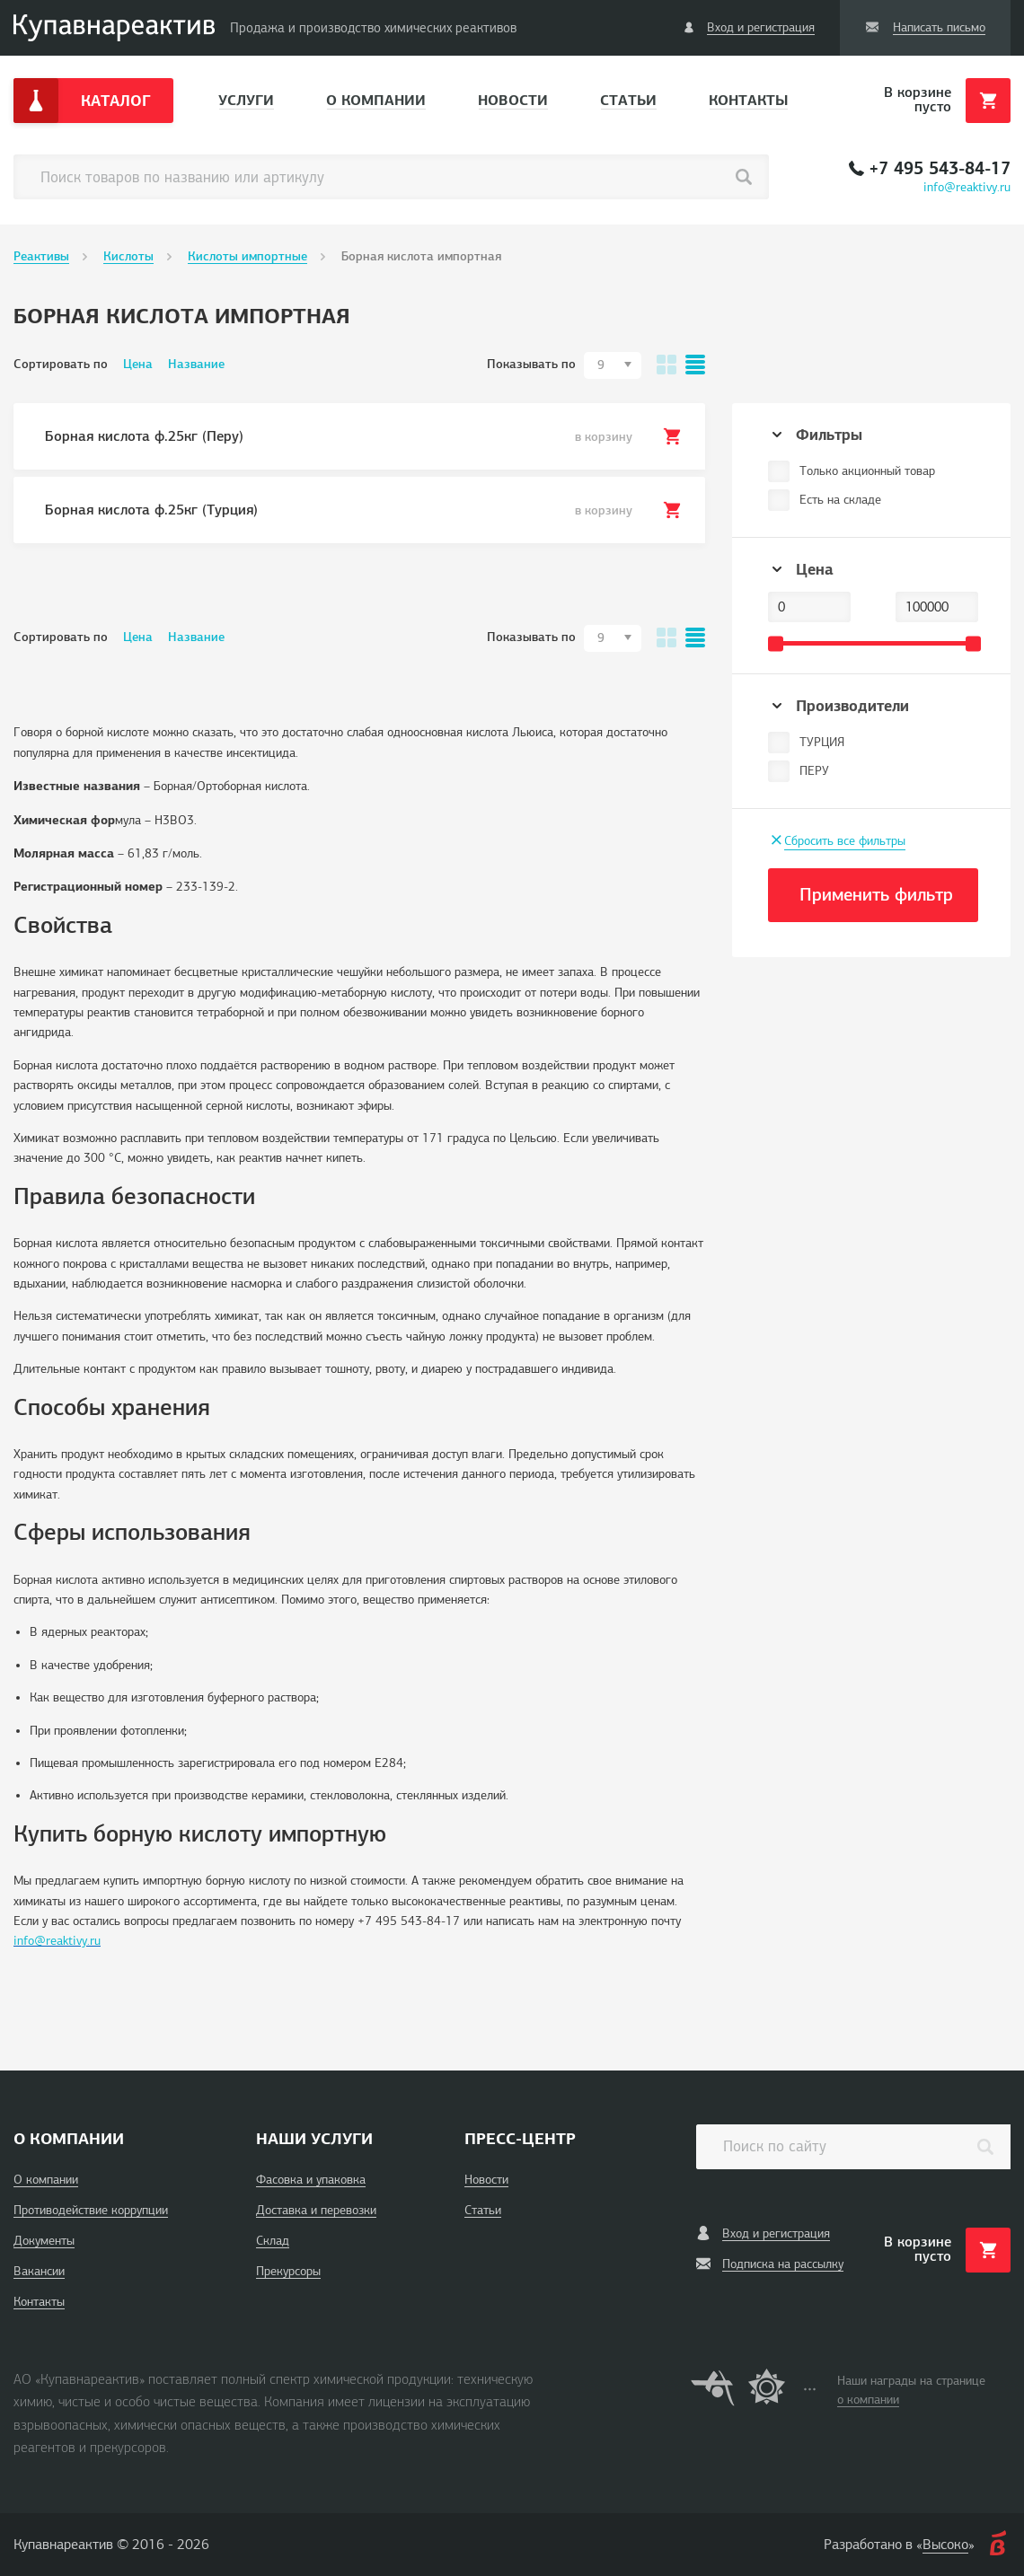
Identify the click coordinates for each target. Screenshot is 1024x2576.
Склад (272, 2240)
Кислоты (128, 256)
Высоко (945, 2545)
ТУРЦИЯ (821, 742)
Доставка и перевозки (316, 2210)
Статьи (628, 100)
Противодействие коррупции (90, 2210)
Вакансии (39, 2271)
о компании (868, 2399)
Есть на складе (840, 499)
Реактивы (41, 256)
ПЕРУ (814, 770)
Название (196, 364)
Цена (138, 364)
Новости (513, 100)
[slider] (775, 643)
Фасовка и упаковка (311, 2179)
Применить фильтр (876, 895)
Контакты (748, 100)
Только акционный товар (867, 471)
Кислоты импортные (247, 256)
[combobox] (612, 365)
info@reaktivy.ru (967, 187)
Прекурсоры (288, 2271)
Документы (44, 2240)
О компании (376, 100)
